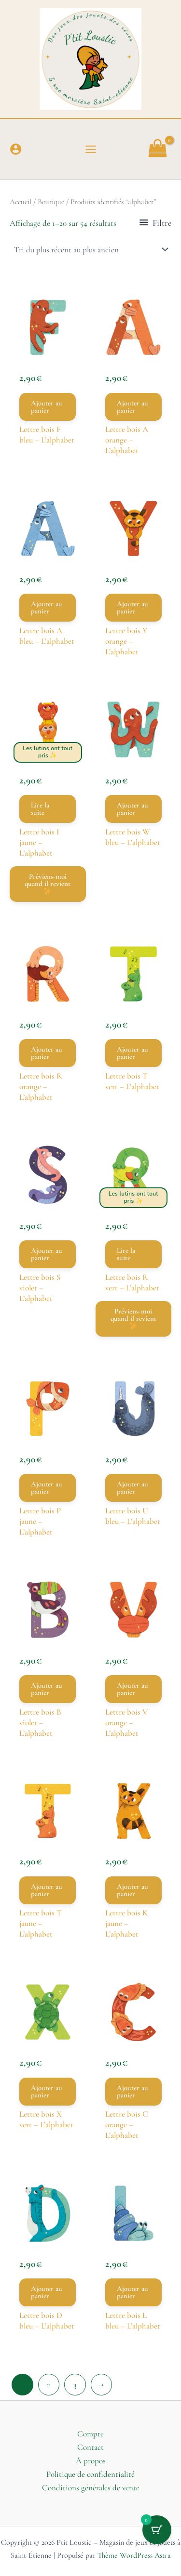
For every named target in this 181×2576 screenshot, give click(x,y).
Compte (90, 2434)
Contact (90, 2447)
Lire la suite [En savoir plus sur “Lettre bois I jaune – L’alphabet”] (40, 809)
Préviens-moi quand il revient (47, 883)
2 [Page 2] (48, 2385)
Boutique (51, 201)
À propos (91, 2461)
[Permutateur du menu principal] (91, 149)
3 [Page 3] (75, 2385)
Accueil (20, 201)
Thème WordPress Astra (134, 2555)
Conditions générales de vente (90, 2488)
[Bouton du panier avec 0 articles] (156, 2529)
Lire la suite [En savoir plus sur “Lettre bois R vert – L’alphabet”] (126, 1254)
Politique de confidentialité (90, 2474)
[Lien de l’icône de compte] (16, 149)
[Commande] (90, 249)
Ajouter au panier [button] (46, 407)
